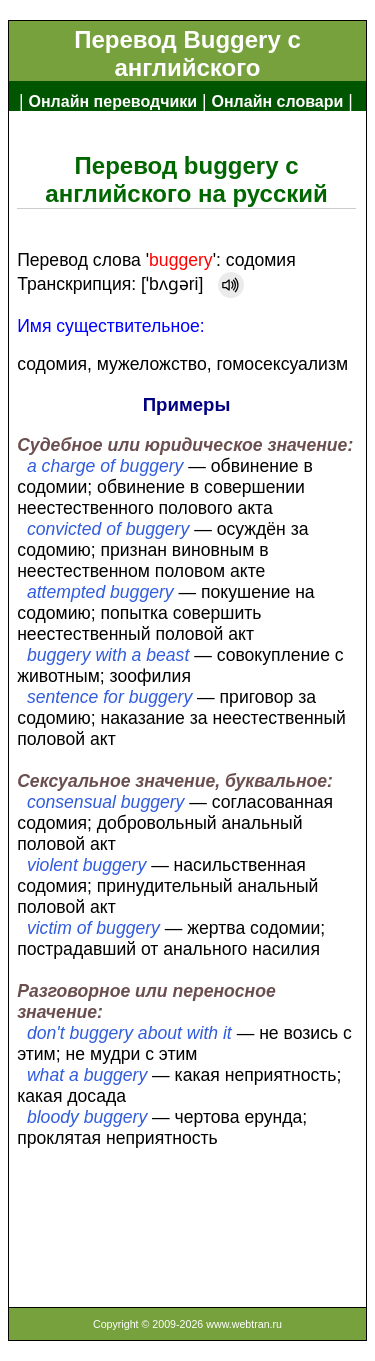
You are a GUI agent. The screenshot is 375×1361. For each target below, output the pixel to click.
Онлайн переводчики (112, 101)
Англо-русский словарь (112, 133)
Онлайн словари (278, 101)
